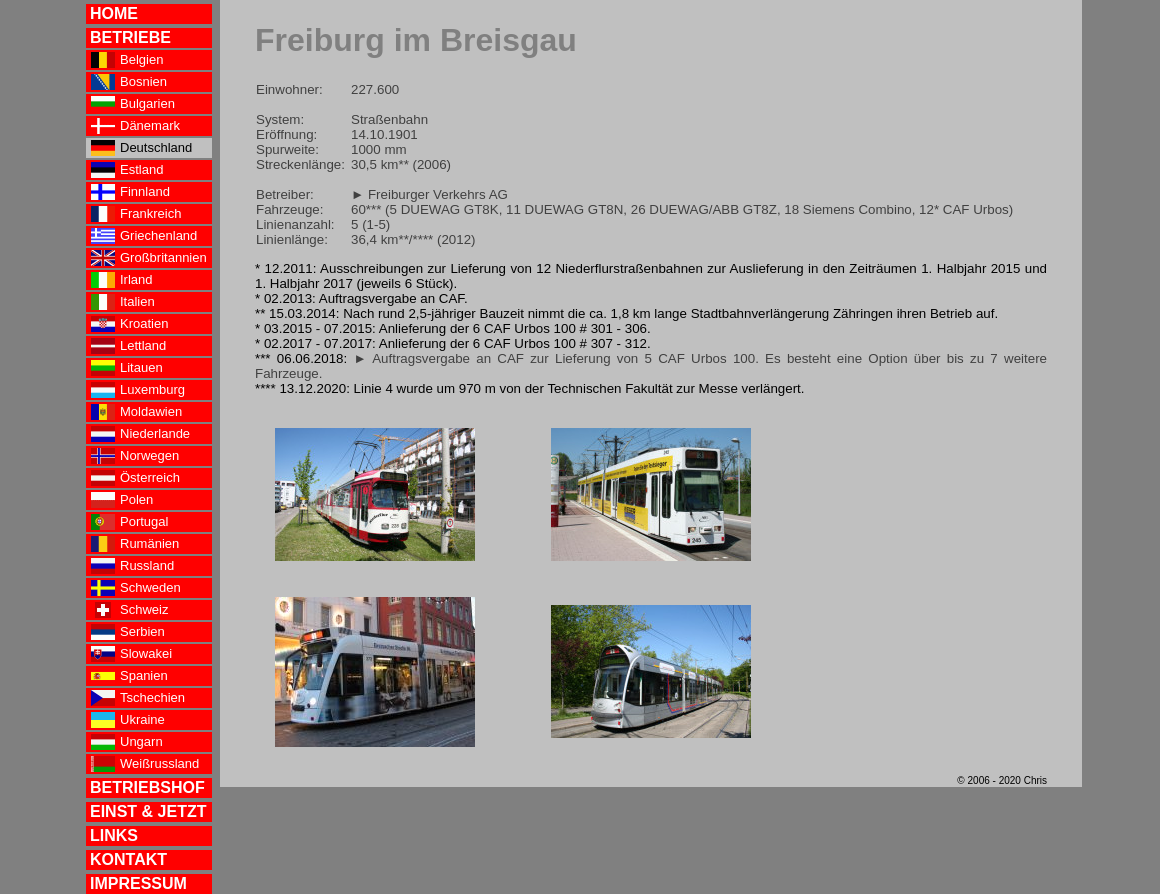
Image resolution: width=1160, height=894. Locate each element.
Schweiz (129, 610)
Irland (122, 280)
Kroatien (129, 324)
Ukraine (128, 720)
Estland (127, 170)
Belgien (127, 60)
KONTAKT (128, 859)
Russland (132, 566)
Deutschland (141, 148)
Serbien (128, 632)
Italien (123, 302)
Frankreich (136, 214)
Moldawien (136, 412)
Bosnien (129, 82)
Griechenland (144, 236)
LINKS (114, 835)
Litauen (127, 368)
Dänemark (135, 126)
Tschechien (138, 698)
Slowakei (131, 654)
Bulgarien (133, 104)
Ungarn (127, 742)
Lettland (128, 346)
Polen (122, 500)
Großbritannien (149, 258)
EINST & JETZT (148, 811)
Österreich (135, 478)
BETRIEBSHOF (147, 787)
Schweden (136, 588)
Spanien (129, 676)
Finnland (130, 192)
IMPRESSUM (138, 883)
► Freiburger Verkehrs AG (429, 194)
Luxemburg (138, 390)
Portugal (129, 522)
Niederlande (140, 434)
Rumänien (135, 544)
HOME (114, 13)
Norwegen (135, 456)
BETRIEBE (130, 37)
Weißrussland (145, 764)
